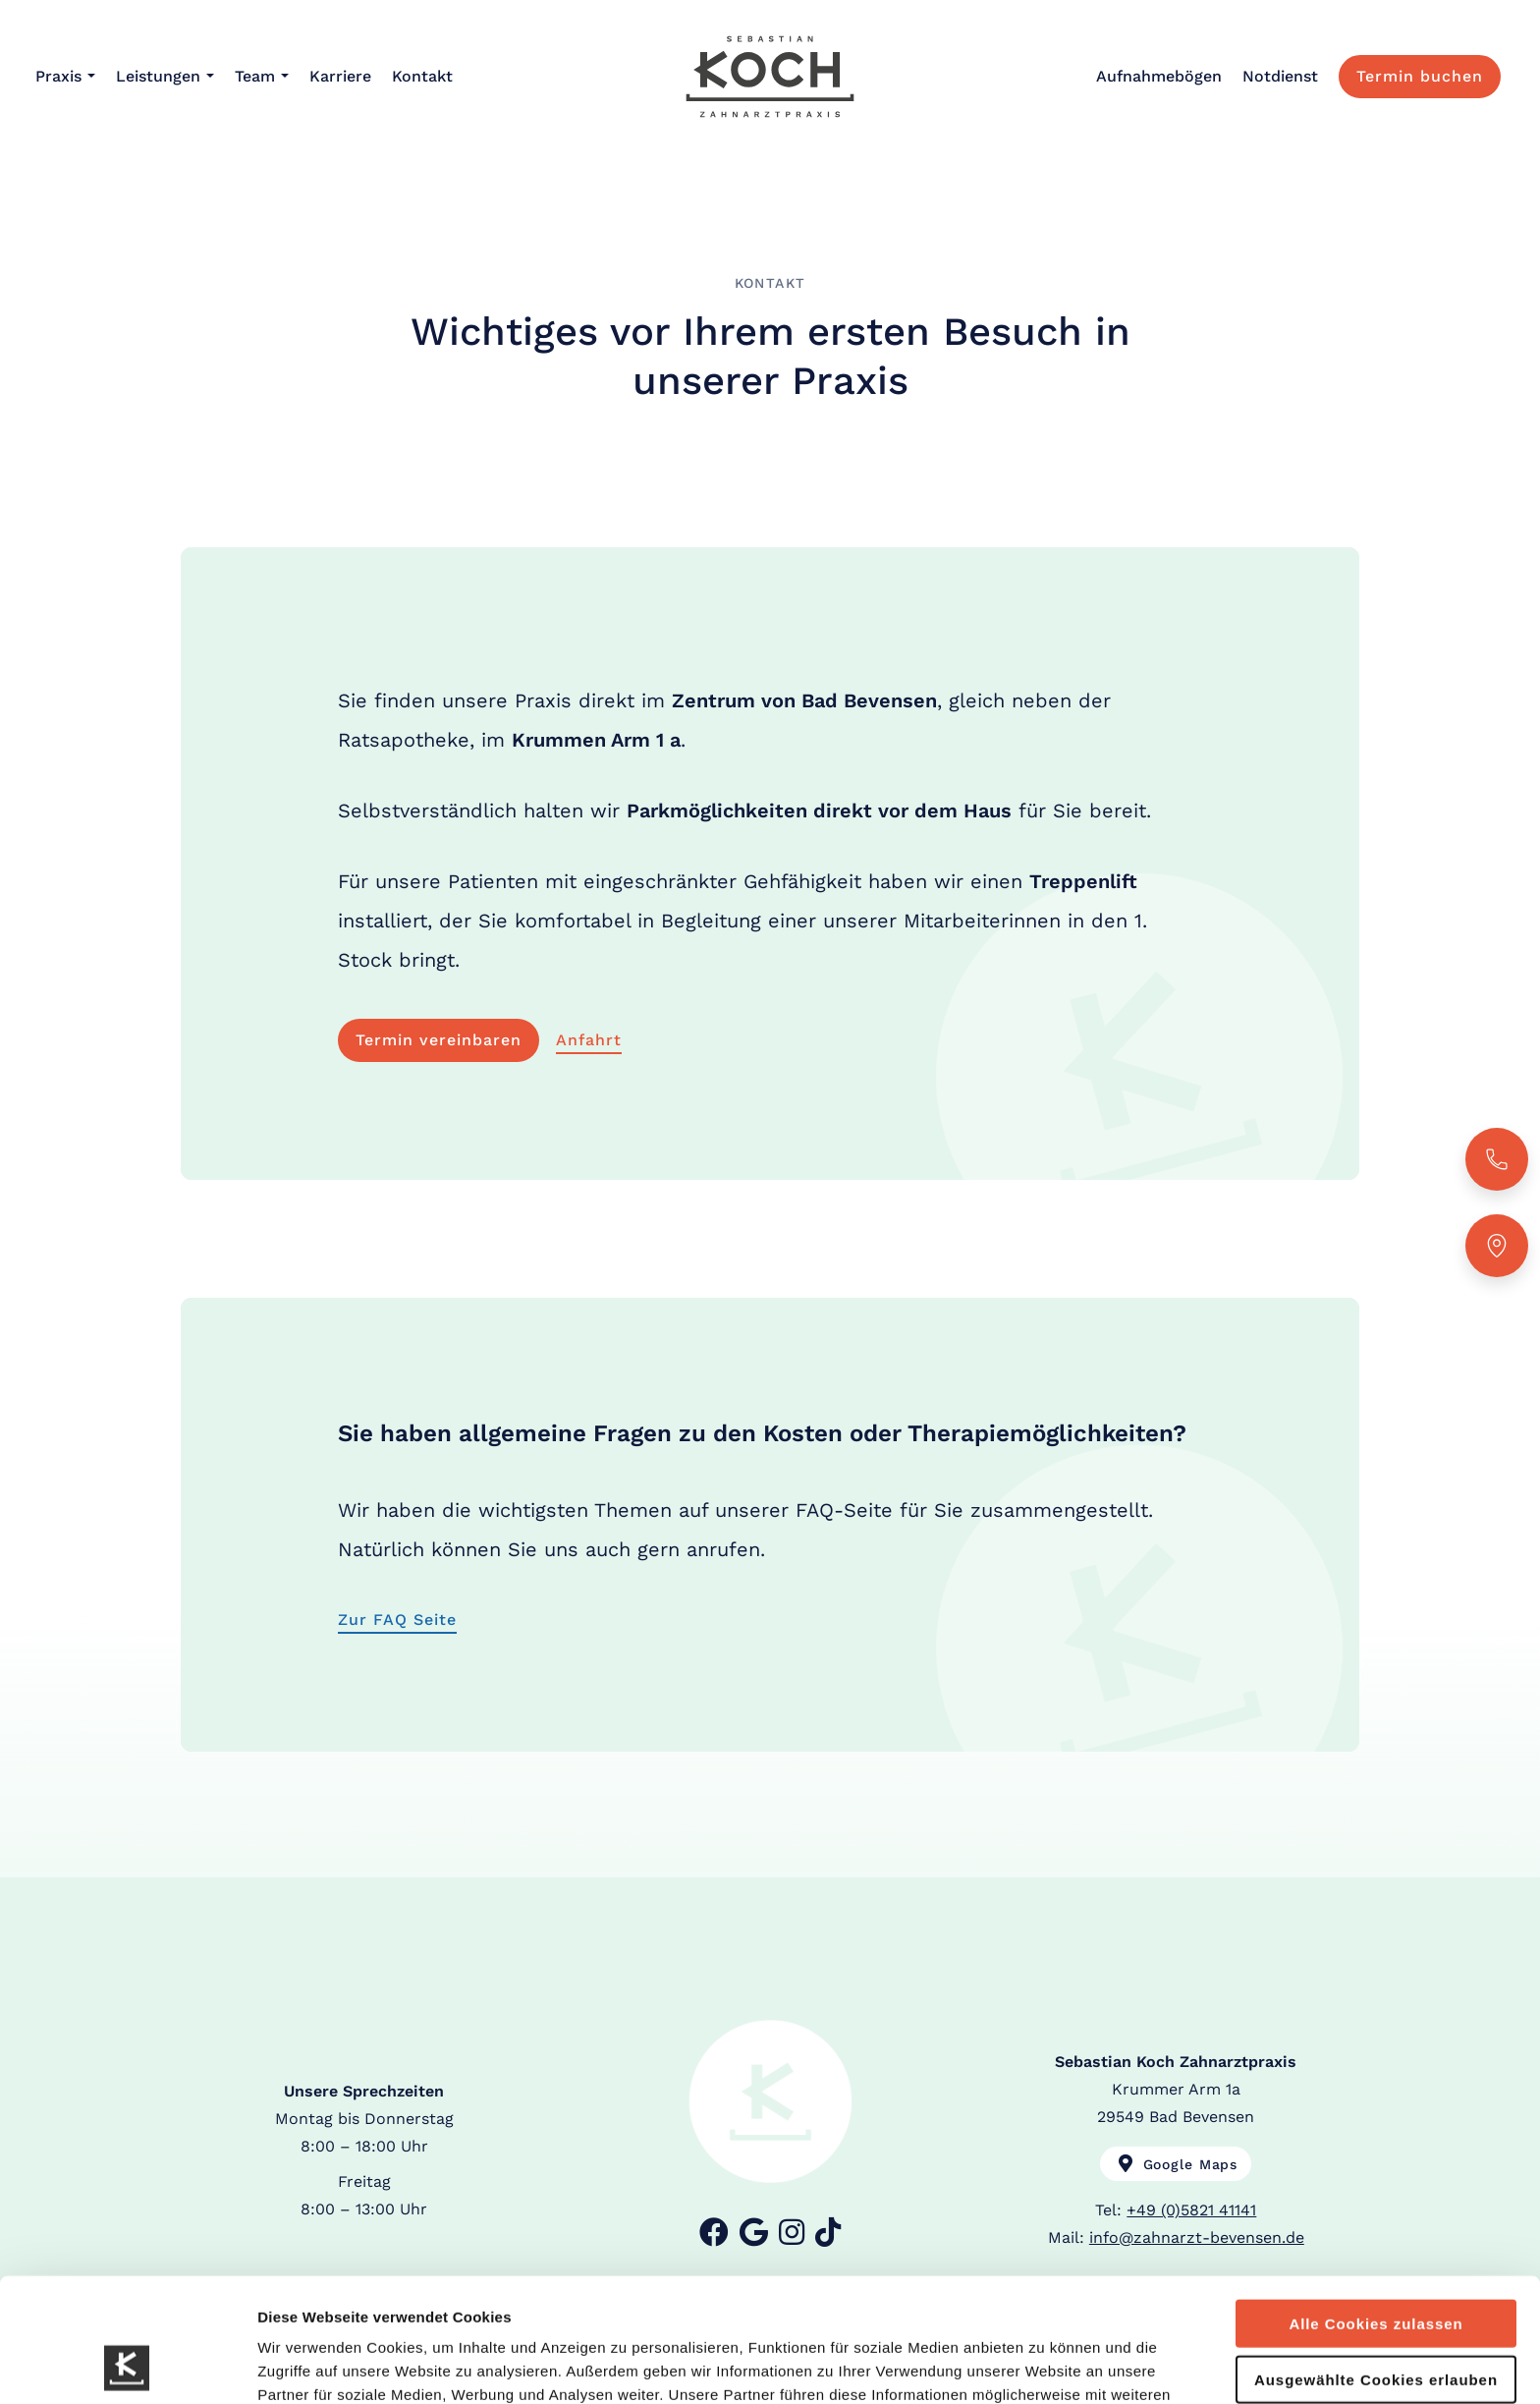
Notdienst (1280, 76)
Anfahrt (589, 1040)
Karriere (340, 76)
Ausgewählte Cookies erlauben (1376, 2263)
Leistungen (158, 76)
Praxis (58, 76)
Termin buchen (1419, 76)
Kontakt (422, 76)
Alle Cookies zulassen (1375, 2207)
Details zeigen (1044, 2365)
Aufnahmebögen (1159, 76)
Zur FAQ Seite (397, 1619)
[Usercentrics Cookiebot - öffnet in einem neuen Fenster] (127, 2365)
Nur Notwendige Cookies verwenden (1376, 2325)
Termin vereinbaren (439, 1040)
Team (255, 76)
